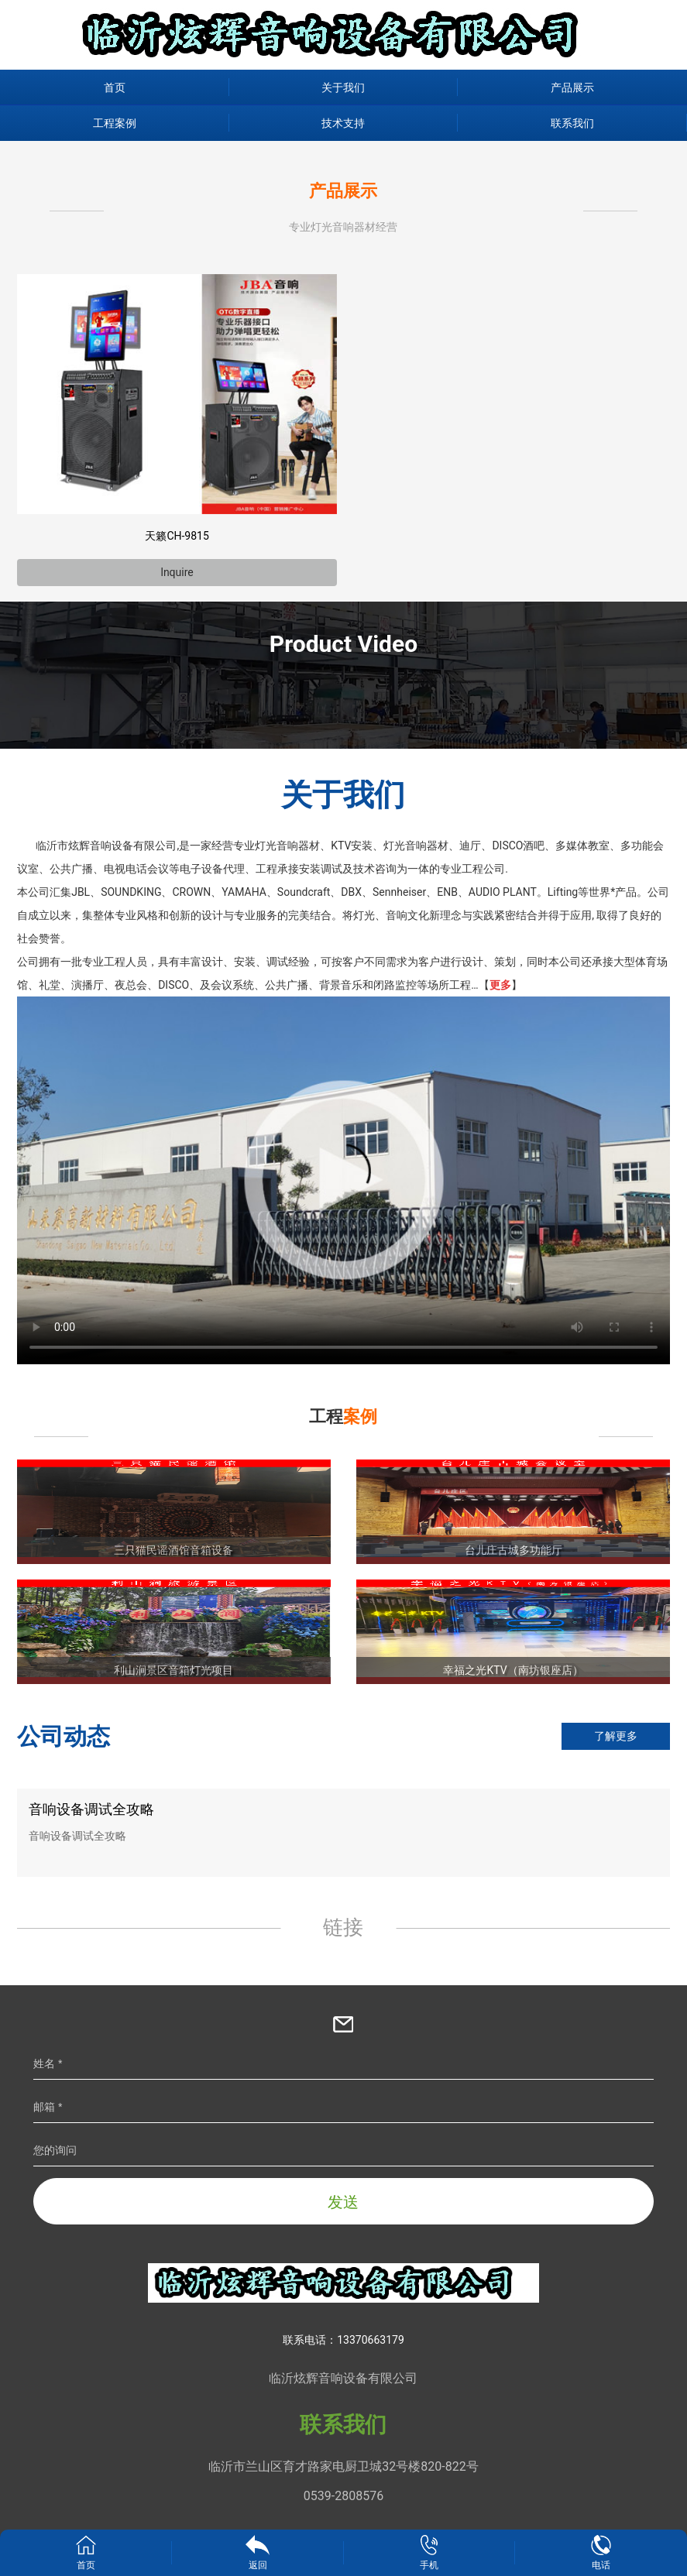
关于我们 (343, 87)
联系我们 (572, 123)
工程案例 (114, 123)
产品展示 (572, 87)
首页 (114, 87)
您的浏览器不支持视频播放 (343, 1180)
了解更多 (615, 1736)
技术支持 (343, 123)
